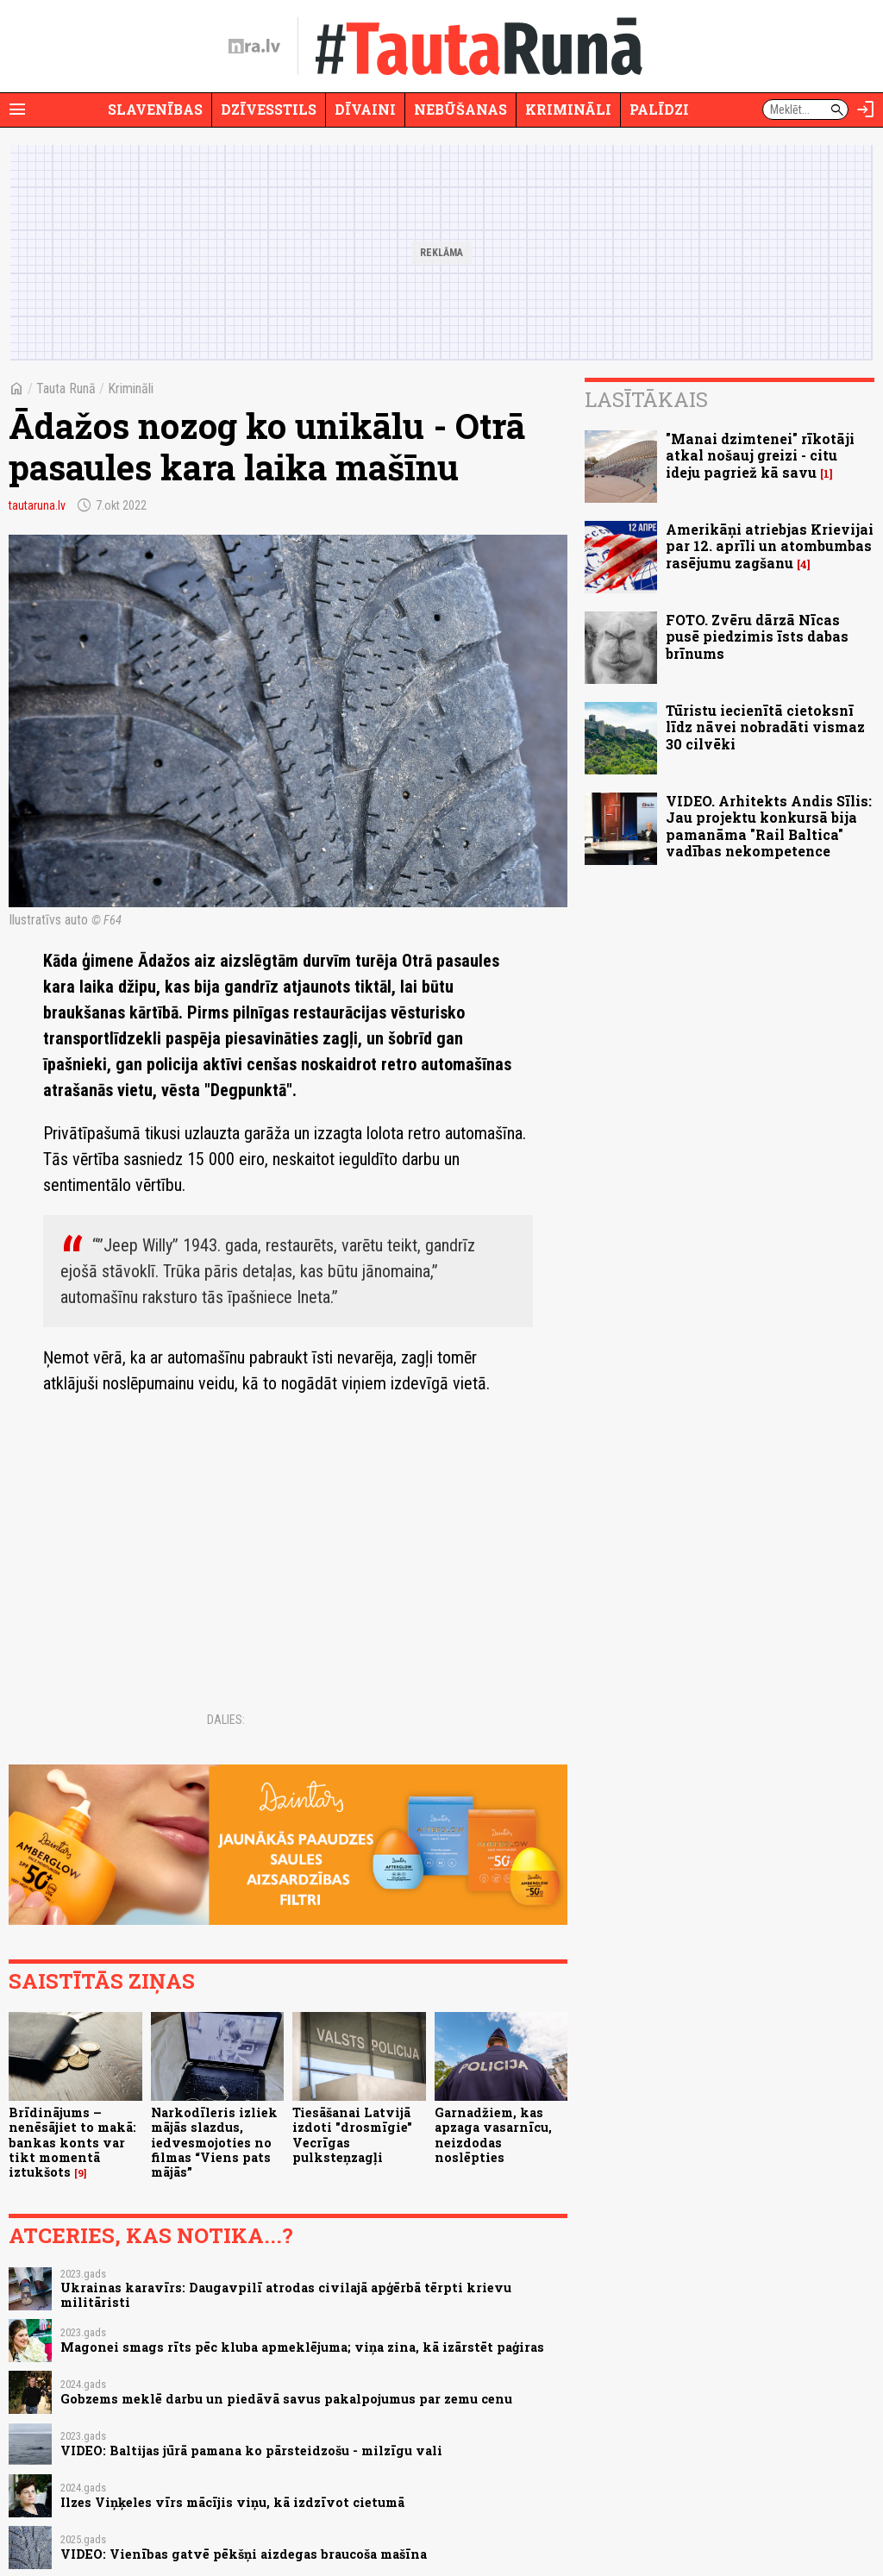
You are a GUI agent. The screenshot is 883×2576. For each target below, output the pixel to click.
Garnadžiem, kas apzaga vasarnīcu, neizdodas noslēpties (493, 2134)
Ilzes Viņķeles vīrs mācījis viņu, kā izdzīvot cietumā (232, 2502)
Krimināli (568, 109)
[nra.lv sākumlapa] (254, 46)
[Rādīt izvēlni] (17, 109)
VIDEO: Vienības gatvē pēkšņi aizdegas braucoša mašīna (243, 2554)
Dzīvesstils (268, 109)
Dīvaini (365, 109)
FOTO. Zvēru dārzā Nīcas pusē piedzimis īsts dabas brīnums (757, 636)
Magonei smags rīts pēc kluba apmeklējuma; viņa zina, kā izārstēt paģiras (302, 2347)
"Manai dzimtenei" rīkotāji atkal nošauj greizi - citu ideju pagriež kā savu (760, 454)
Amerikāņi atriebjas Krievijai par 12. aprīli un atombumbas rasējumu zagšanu (770, 545)
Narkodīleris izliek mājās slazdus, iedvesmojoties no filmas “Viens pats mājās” (214, 2142)
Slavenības (155, 109)
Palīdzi (659, 109)
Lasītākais (646, 399)
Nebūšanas (460, 109)
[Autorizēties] (866, 109)
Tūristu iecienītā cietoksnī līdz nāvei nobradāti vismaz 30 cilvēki (765, 726)
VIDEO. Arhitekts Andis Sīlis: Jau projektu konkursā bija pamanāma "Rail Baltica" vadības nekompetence (769, 826)
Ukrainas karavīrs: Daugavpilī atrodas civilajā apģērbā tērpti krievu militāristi (285, 2294)
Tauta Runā (66, 388)
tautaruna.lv (37, 505)
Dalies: (226, 1720)
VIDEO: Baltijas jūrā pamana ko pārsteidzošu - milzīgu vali (251, 2450)
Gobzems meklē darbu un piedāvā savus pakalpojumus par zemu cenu (286, 2399)
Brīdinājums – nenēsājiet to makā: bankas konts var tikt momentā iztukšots (72, 2142)
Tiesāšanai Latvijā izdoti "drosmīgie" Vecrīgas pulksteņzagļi (352, 2134)
